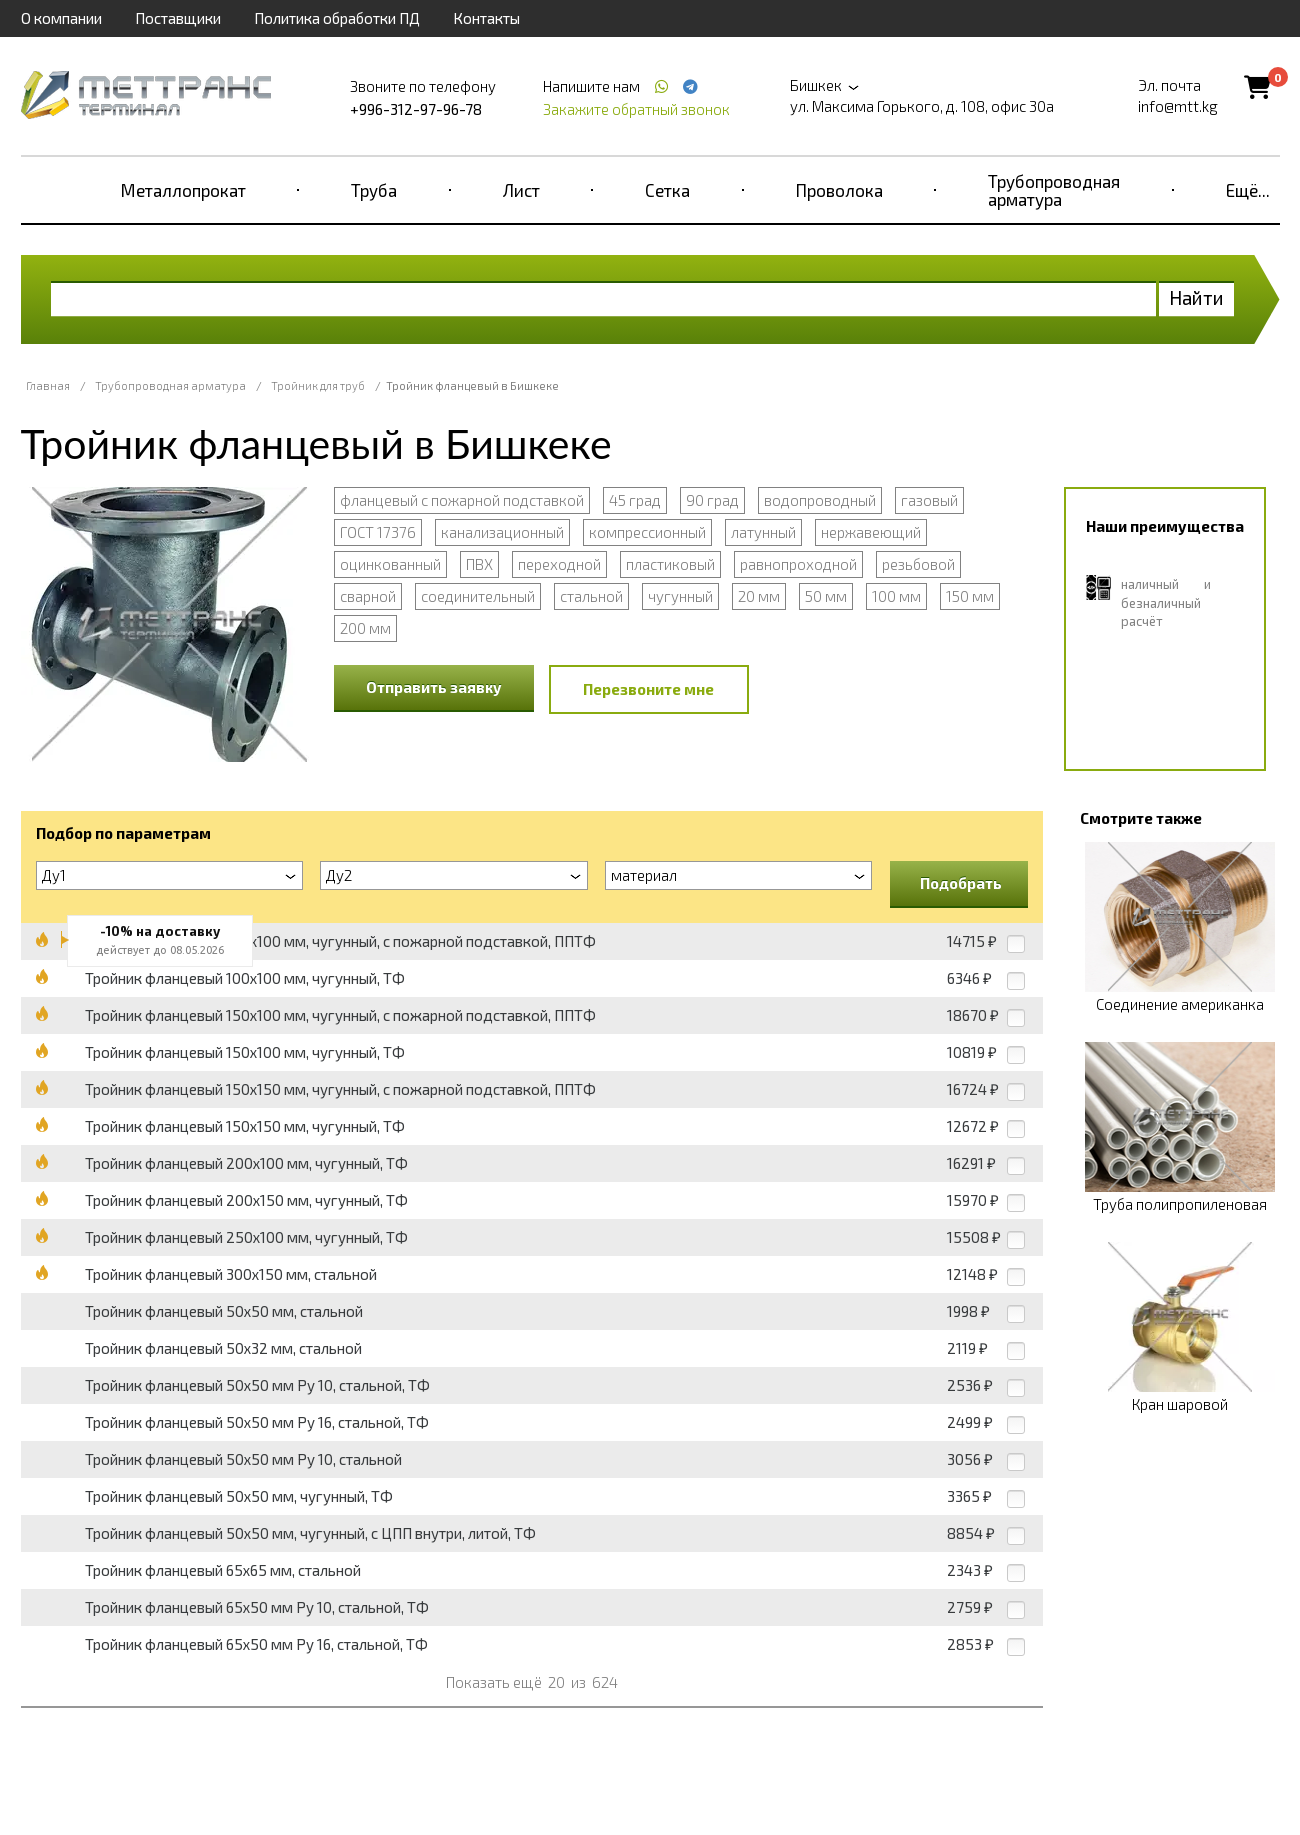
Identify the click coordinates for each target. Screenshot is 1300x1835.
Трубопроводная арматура (1054, 190)
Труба (374, 190)
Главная (48, 385)
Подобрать (961, 883)
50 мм (826, 596)
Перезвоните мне (648, 689)
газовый (929, 500)
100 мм (896, 596)
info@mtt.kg (1178, 106)
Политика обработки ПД (337, 18)
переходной (559, 564)
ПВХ (479, 564)
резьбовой (918, 564)
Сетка (667, 190)
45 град (635, 500)
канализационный (502, 532)
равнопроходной (798, 564)
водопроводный (820, 500)
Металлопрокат (183, 190)
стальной (591, 596)
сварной (368, 596)
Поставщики (178, 18)
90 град (712, 500)
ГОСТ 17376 (378, 532)
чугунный (680, 596)
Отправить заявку (434, 687)
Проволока (839, 190)
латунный (763, 532)
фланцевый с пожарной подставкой (462, 500)
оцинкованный (390, 564)
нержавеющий (871, 532)
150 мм (970, 596)
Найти (1196, 297)
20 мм (759, 596)
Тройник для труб (318, 385)
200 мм (365, 628)
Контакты (486, 18)
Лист (521, 190)
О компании (61, 18)
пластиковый (670, 564)
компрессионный (647, 532)
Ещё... (1248, 190)
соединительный (478, 596)
